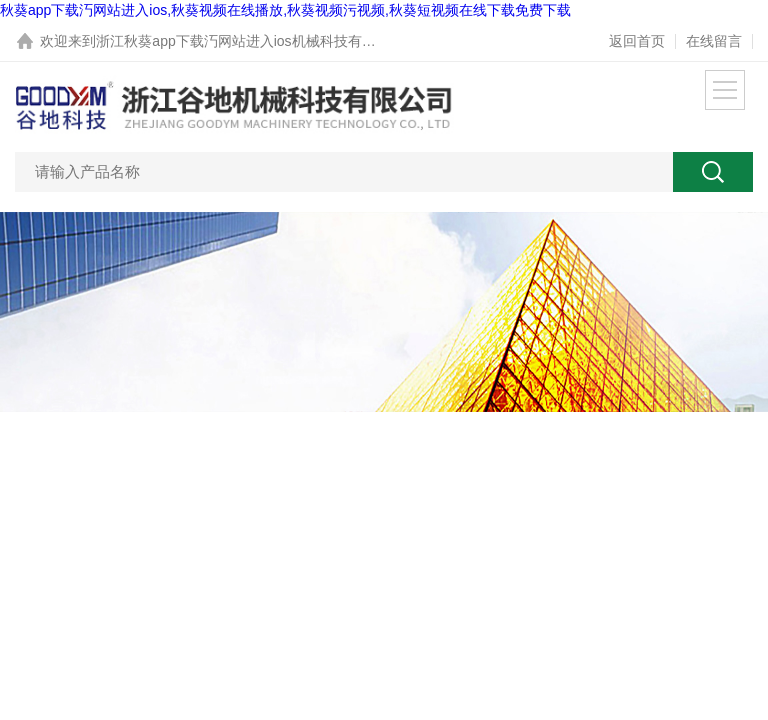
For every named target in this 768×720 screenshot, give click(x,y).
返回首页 (637, 41)
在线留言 (714, 41)
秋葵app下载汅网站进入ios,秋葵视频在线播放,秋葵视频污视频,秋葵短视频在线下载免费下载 (285, 10)
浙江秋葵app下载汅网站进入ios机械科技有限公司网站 (263, 41)
